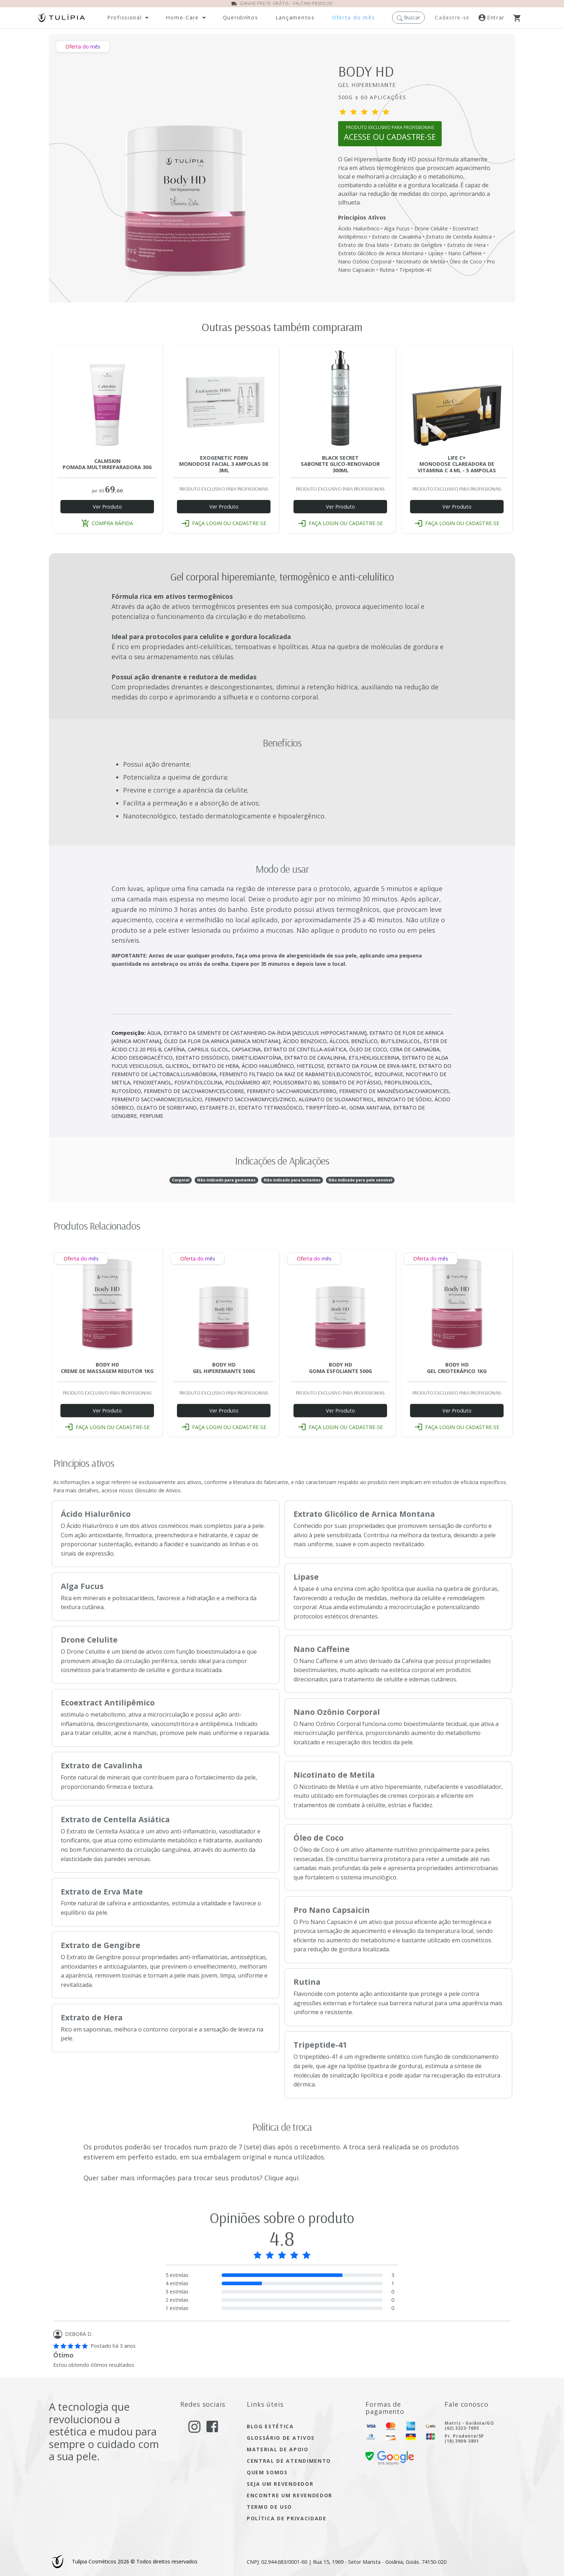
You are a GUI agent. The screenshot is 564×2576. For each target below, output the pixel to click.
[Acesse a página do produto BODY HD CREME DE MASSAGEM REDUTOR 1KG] (107, 1304)
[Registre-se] (453, 18)
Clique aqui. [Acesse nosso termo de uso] (282, 2177)
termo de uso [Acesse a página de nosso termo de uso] (269, 2506)
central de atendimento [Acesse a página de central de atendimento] (289, 2460)
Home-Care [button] (182, 17)
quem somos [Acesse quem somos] (267, 2472)
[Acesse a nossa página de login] (495, 18)
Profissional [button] (124, 17)
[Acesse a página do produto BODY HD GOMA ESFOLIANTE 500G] (340, 1304)
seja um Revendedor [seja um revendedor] (280, 2483)
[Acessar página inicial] (61, 17)
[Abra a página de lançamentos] (295, 17)
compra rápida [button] (107, 523)
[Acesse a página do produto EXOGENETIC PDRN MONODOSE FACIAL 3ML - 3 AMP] (223, 400)
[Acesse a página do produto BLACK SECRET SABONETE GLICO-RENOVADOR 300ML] (340, 400)
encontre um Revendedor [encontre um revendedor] (289, 2495)
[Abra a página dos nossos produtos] (240, 17)
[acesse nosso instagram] (194, 2426)
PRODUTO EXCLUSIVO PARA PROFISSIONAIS (390, 133)
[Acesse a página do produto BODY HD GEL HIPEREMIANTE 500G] (223, 1304)
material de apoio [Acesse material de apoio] (278, 2449)
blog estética (270, 2426)
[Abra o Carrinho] (520, 18)
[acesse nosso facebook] (212, 2426)
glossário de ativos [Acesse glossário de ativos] (281, 2437)
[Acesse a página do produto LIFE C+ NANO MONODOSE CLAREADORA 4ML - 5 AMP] (456, 400)
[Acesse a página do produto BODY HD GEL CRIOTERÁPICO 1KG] (456, 1304)
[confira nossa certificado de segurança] (389, 2457)
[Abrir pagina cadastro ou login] (390, 137)
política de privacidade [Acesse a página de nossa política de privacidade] (287, 2518)
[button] (408, 17)
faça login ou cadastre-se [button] (224, 523)
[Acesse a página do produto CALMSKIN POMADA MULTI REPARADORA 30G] (107, 400)
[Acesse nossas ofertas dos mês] (353, 17)
